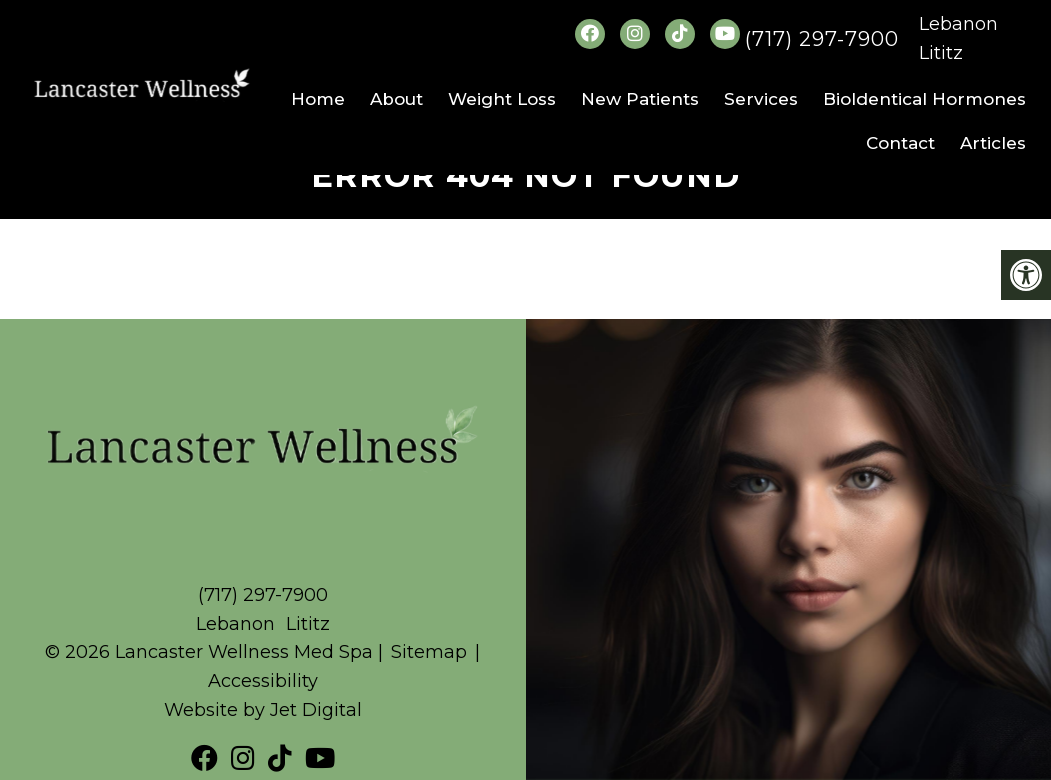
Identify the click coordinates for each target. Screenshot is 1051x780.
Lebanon (958, 24)
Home (318, 99)
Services (761, 99)
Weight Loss (502, 99)
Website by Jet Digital (263, 710)
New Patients (640, 99)
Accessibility (263, 681)
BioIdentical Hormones (924, 99)
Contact (900, 143)
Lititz (941, 53)
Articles (993, 143)
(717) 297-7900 (822, 39)
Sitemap (429, 652)
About (396, 99)
